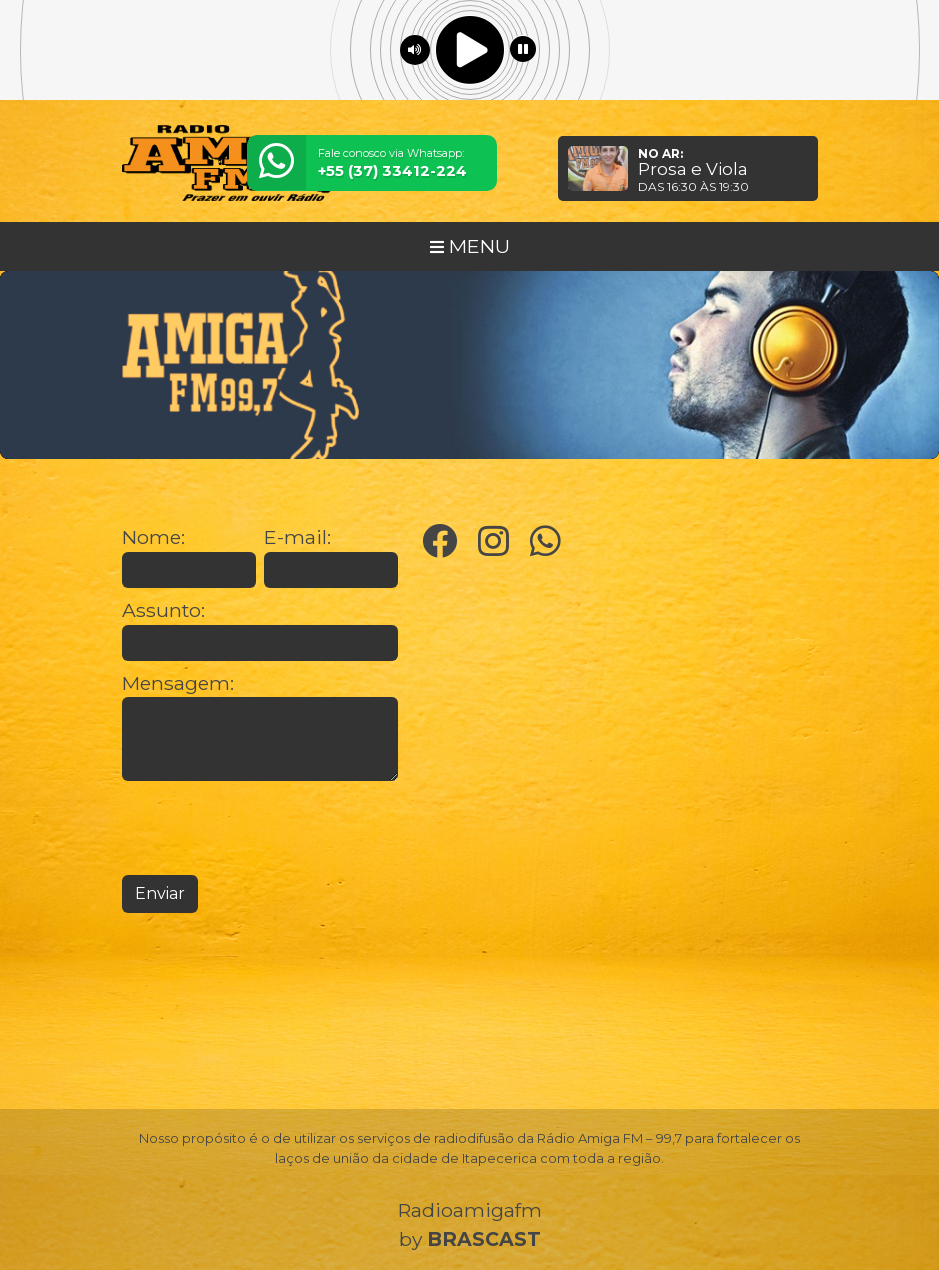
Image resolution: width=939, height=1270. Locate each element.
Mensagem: (178, 683)
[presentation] (274, 828)
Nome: (153, 537)
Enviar (160, 893)
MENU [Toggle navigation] (470, 246)
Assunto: (163, 610)
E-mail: (297, 537)
